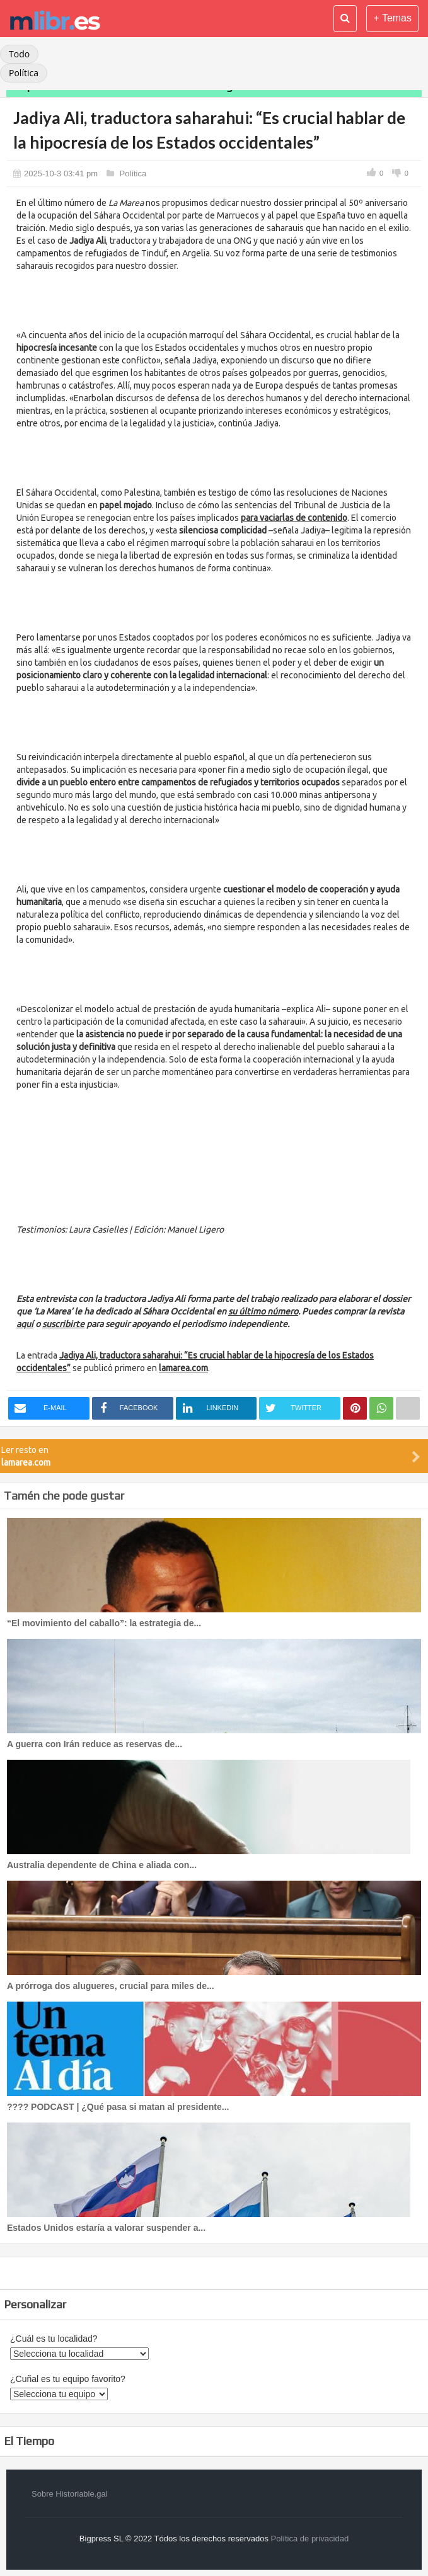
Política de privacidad (310, 2538)
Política (23, 73)
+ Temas (392, 18)
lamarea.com (183, 1368)
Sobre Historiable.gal (70, 2494)
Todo (19, 54)
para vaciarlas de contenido (294, 518)
